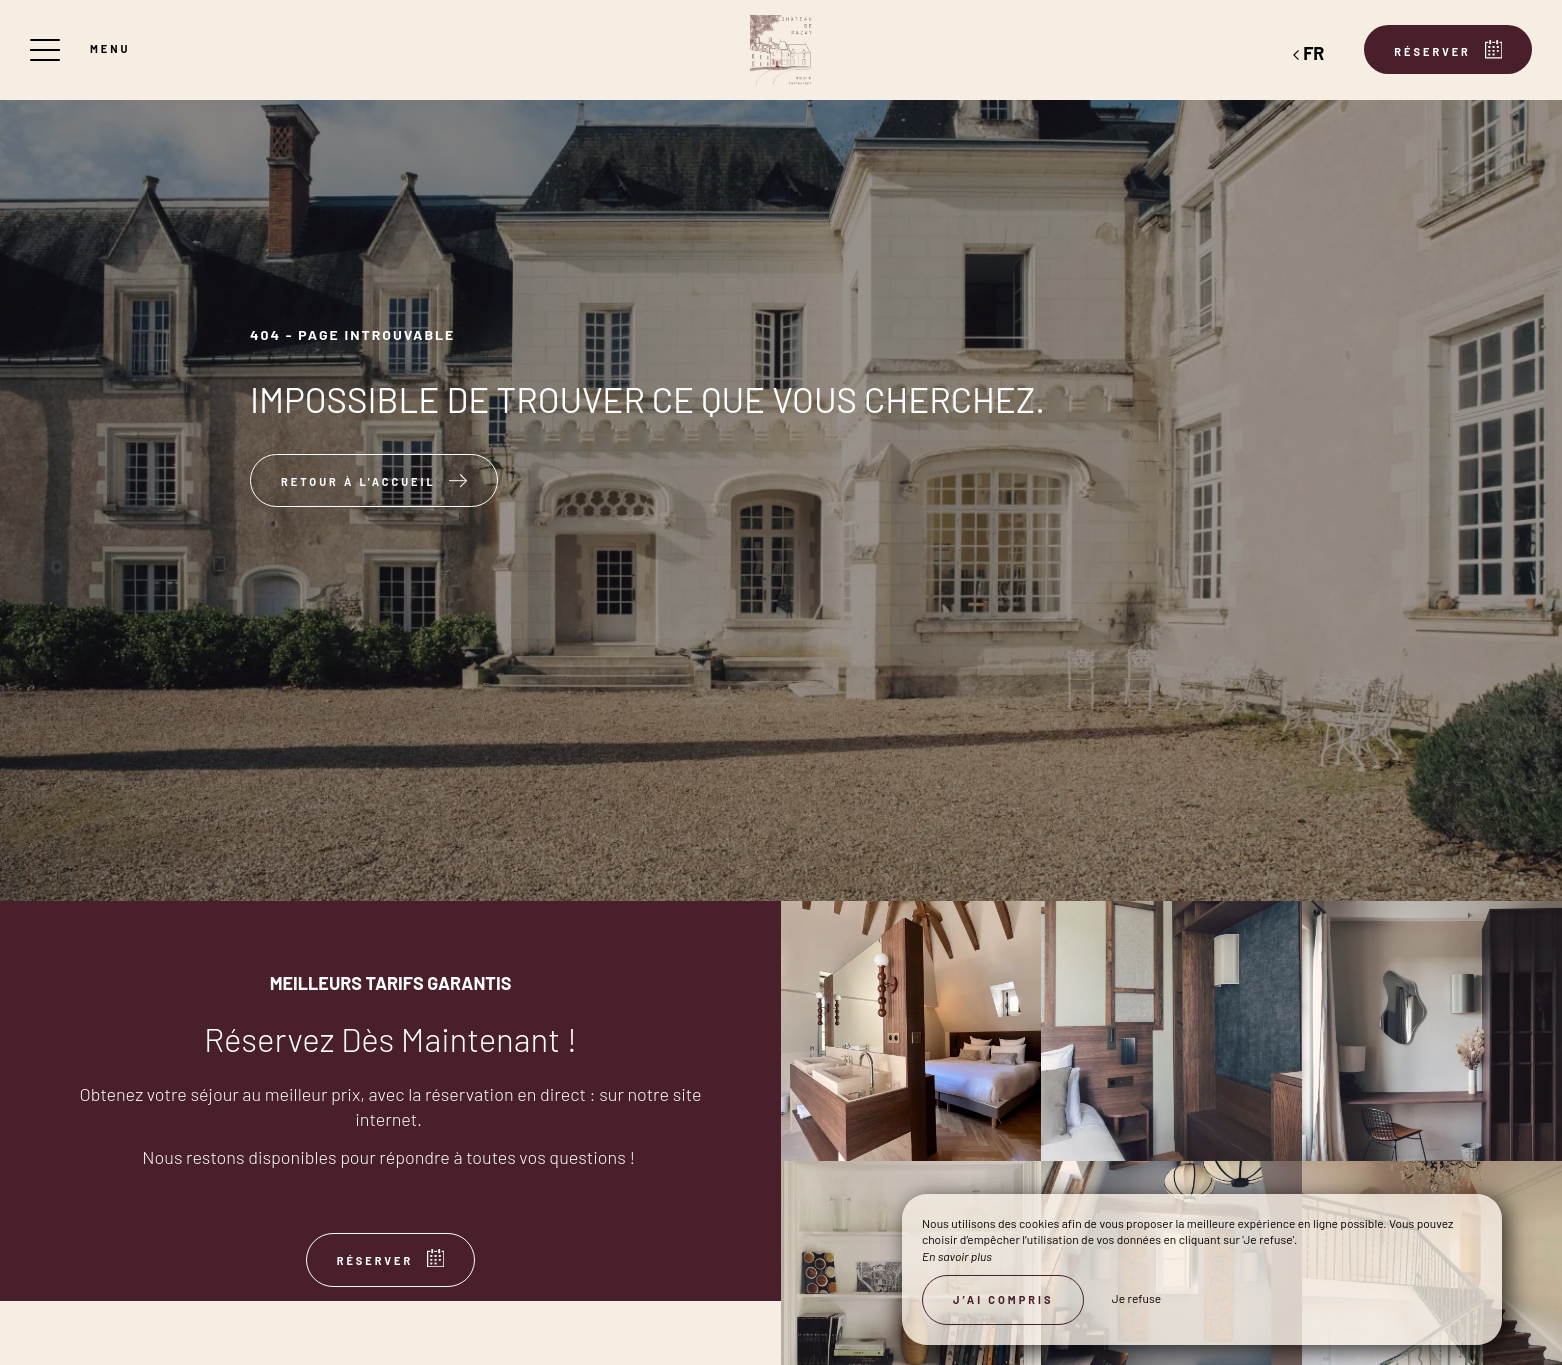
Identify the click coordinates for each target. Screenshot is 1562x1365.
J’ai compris (1003, 1299)
